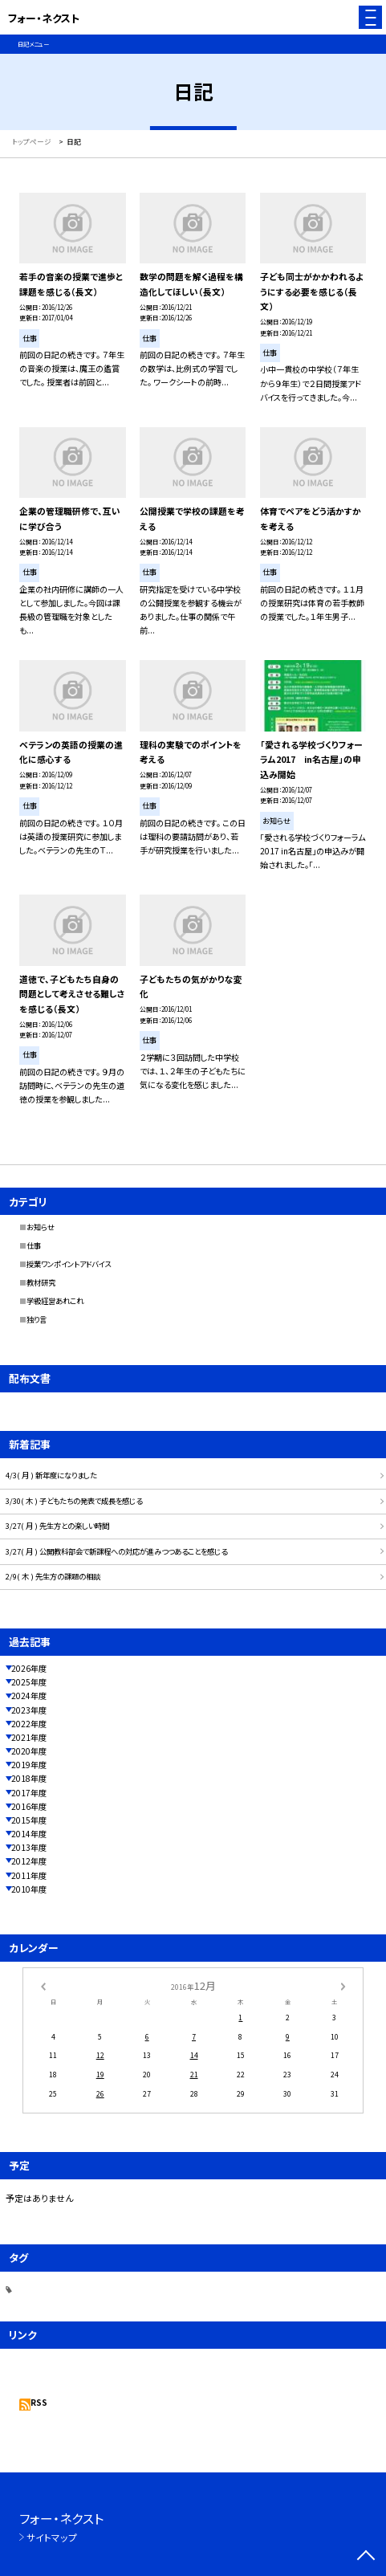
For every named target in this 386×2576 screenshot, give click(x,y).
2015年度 (29, 1820)
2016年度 (29, 1806)
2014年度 (29, 1834)
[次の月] (342, 1985)
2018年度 (29, 1778)
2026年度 (29, 1668)
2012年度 (29, 1861)
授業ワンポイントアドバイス (68, 1264)
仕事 (33, 1245)
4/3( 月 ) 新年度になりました (51, 1475)
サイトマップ (51, 2537)
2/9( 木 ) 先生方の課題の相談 (53, 1576)
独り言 (36, 1319)
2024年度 (29, 1695)
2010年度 (29, 1889)
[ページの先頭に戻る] (366, 2556)
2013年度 (29, 1847)
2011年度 (29, 1875)
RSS (38, 2402)
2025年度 (29, 1682)
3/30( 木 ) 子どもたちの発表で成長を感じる (74, 1500)
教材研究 (40, 1282)
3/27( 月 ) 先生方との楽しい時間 (57, 1525)
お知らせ (40, 1227)
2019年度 (29, 1765)
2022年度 (29, 1724)
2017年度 (29, 1793)
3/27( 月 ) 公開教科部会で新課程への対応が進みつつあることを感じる (116, 1551)
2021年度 (29, 1737)
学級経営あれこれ (54, 1300)
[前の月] (42, 1985)
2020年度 (29, 1751)
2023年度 (29, 1710)
